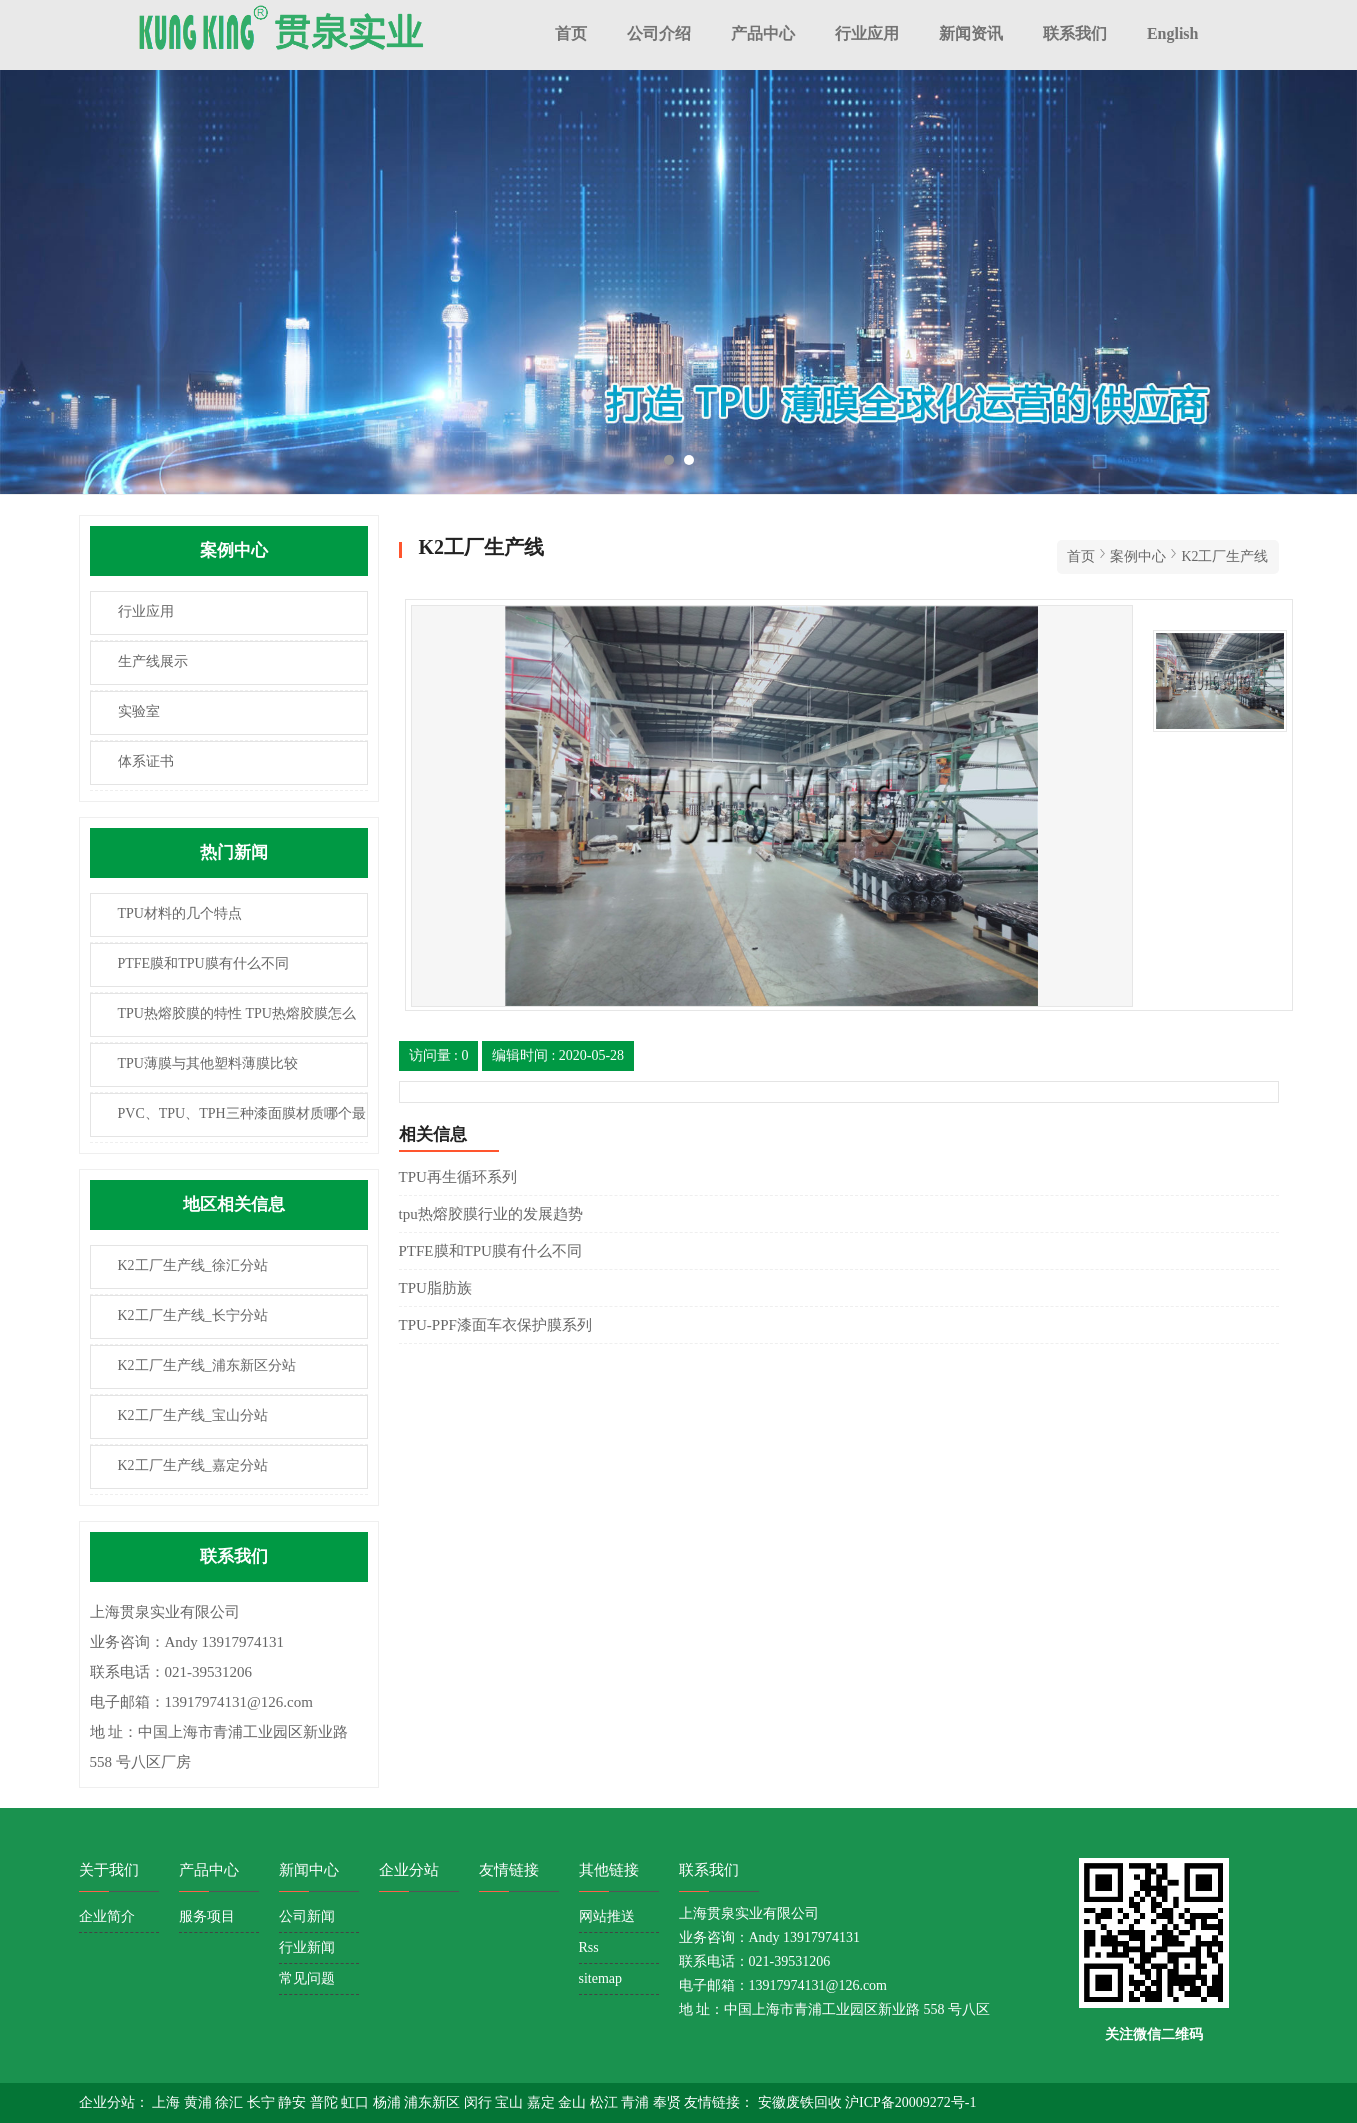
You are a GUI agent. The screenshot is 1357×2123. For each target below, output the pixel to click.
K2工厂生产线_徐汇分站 (193, 1265)
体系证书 (146, 761)
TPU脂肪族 (435, 1288)
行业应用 (867, 33)
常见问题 (307, 1978)
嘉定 (543, 2102)
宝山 (511, 2102)
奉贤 (669, 2102)
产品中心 (763, 33)
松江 (606, 2102)
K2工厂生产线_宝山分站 (193, 1415)
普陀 (326, 2102)
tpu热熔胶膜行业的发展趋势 (491, 1214)
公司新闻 (307, 1916)
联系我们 (1075, 33)
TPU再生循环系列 (458, 1177)
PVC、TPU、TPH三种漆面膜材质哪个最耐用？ (228, 1121)
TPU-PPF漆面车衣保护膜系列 (495, 1325)
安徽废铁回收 (802, 2102)
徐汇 (231, 2102)
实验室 (139, 711)
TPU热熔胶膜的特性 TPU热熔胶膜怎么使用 (223, 1021)
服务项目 (207, 1916)
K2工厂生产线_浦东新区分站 (207, 1365)
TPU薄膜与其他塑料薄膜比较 (208, 1063)
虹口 (357, 2102)
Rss (589, 1947)
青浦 (637, 2102)
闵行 (480, 2102)
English (1173, 33)
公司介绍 (659, 33)
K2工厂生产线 (1224, 556)
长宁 (263, 2102)
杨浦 (389, 2102)
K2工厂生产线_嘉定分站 (193, 1465)
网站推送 (607, 1916)
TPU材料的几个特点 (180, 913)
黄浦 (200, 2102)
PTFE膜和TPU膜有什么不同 (203, 963)
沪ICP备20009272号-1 (910, 2102)
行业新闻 (307, 1947)
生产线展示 (153, 661)
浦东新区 (434, 2102)
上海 (168, 2102)
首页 (571, 33)
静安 (294, 2102)
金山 (574, 2102)
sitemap (601, 1978)
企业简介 (107, 1916)
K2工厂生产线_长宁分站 (193, 1315)
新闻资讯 (971, 33)
